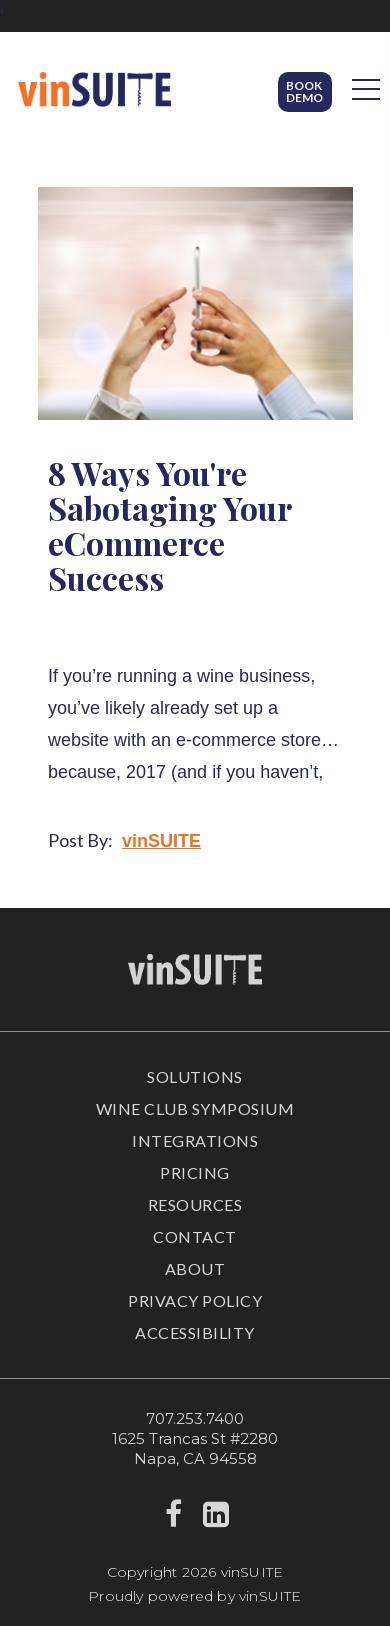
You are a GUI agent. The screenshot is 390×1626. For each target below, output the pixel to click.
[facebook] (173, 1519)
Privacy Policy (195, 1300)
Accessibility (195, 1332)
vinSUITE (161, 841)
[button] (305, 92)
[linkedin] (216, 1519)
